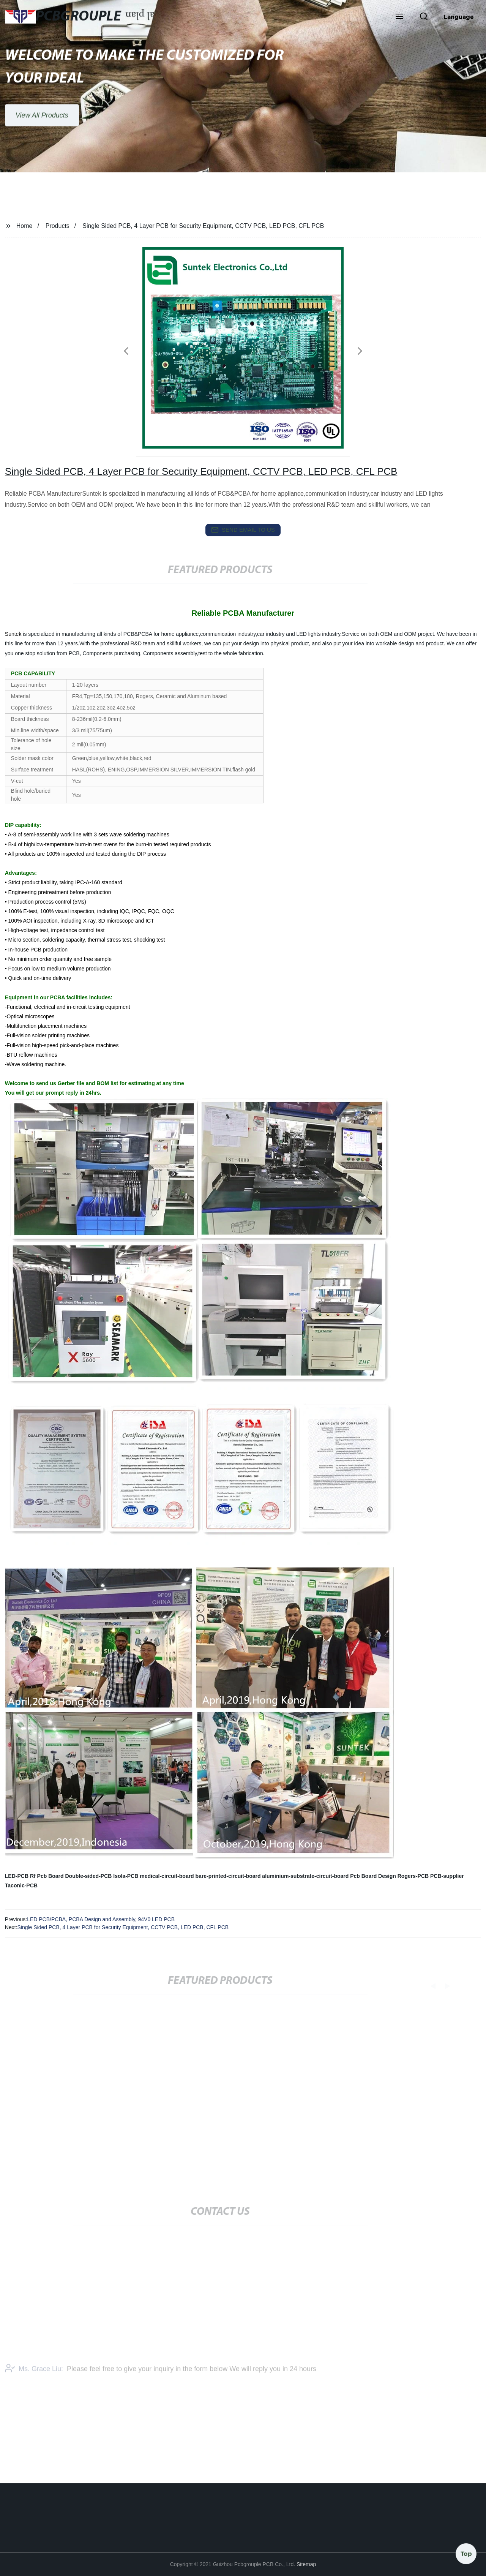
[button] (399, 17)
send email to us (243, 530)
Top (466, 2552)
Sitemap (306, 2564)
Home (24, 226)
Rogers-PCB (413, 1876)
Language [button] (458, 16)
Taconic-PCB (21, 1885)
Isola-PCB (125, 1876)
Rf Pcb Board (47, 1876)
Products (57, 226)
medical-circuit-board (167, 1876)
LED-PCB (16, 1876)
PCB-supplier (447, 1876)
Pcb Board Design (373, 1876)
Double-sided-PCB (88, 1876)
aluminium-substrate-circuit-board (305, 1876)
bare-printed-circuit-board (228, 1876)
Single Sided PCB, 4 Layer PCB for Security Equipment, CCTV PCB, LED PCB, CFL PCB (123, 1927)
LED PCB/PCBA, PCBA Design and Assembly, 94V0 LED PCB (101, 1919)
